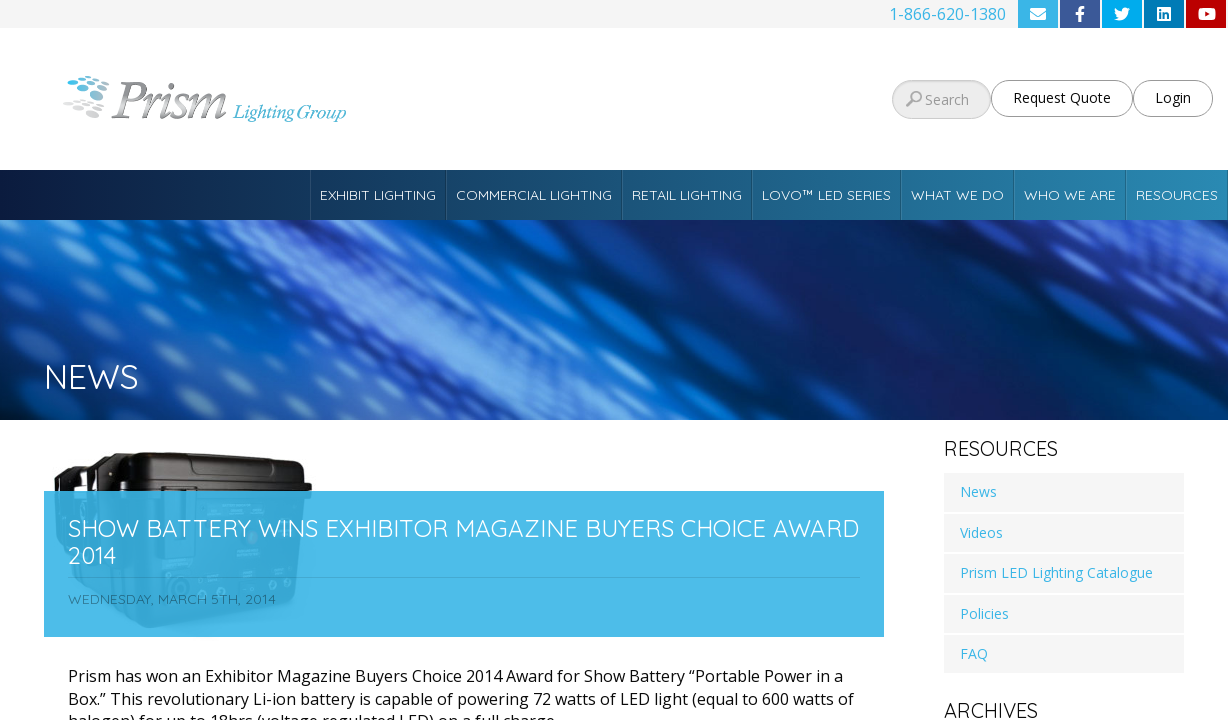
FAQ (974, 653)
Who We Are (1070, 195)
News (978, 491)
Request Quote (1062, 97)
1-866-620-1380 (947, 14)
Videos (981, 532)
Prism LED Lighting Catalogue (1056, 572)
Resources (1177, 195)
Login (1173, 97)
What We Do (957, 195)
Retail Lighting (687, 195)
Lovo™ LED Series (826, 195)
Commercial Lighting (534, 195)
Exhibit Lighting (378, 195)
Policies (984, 613)
